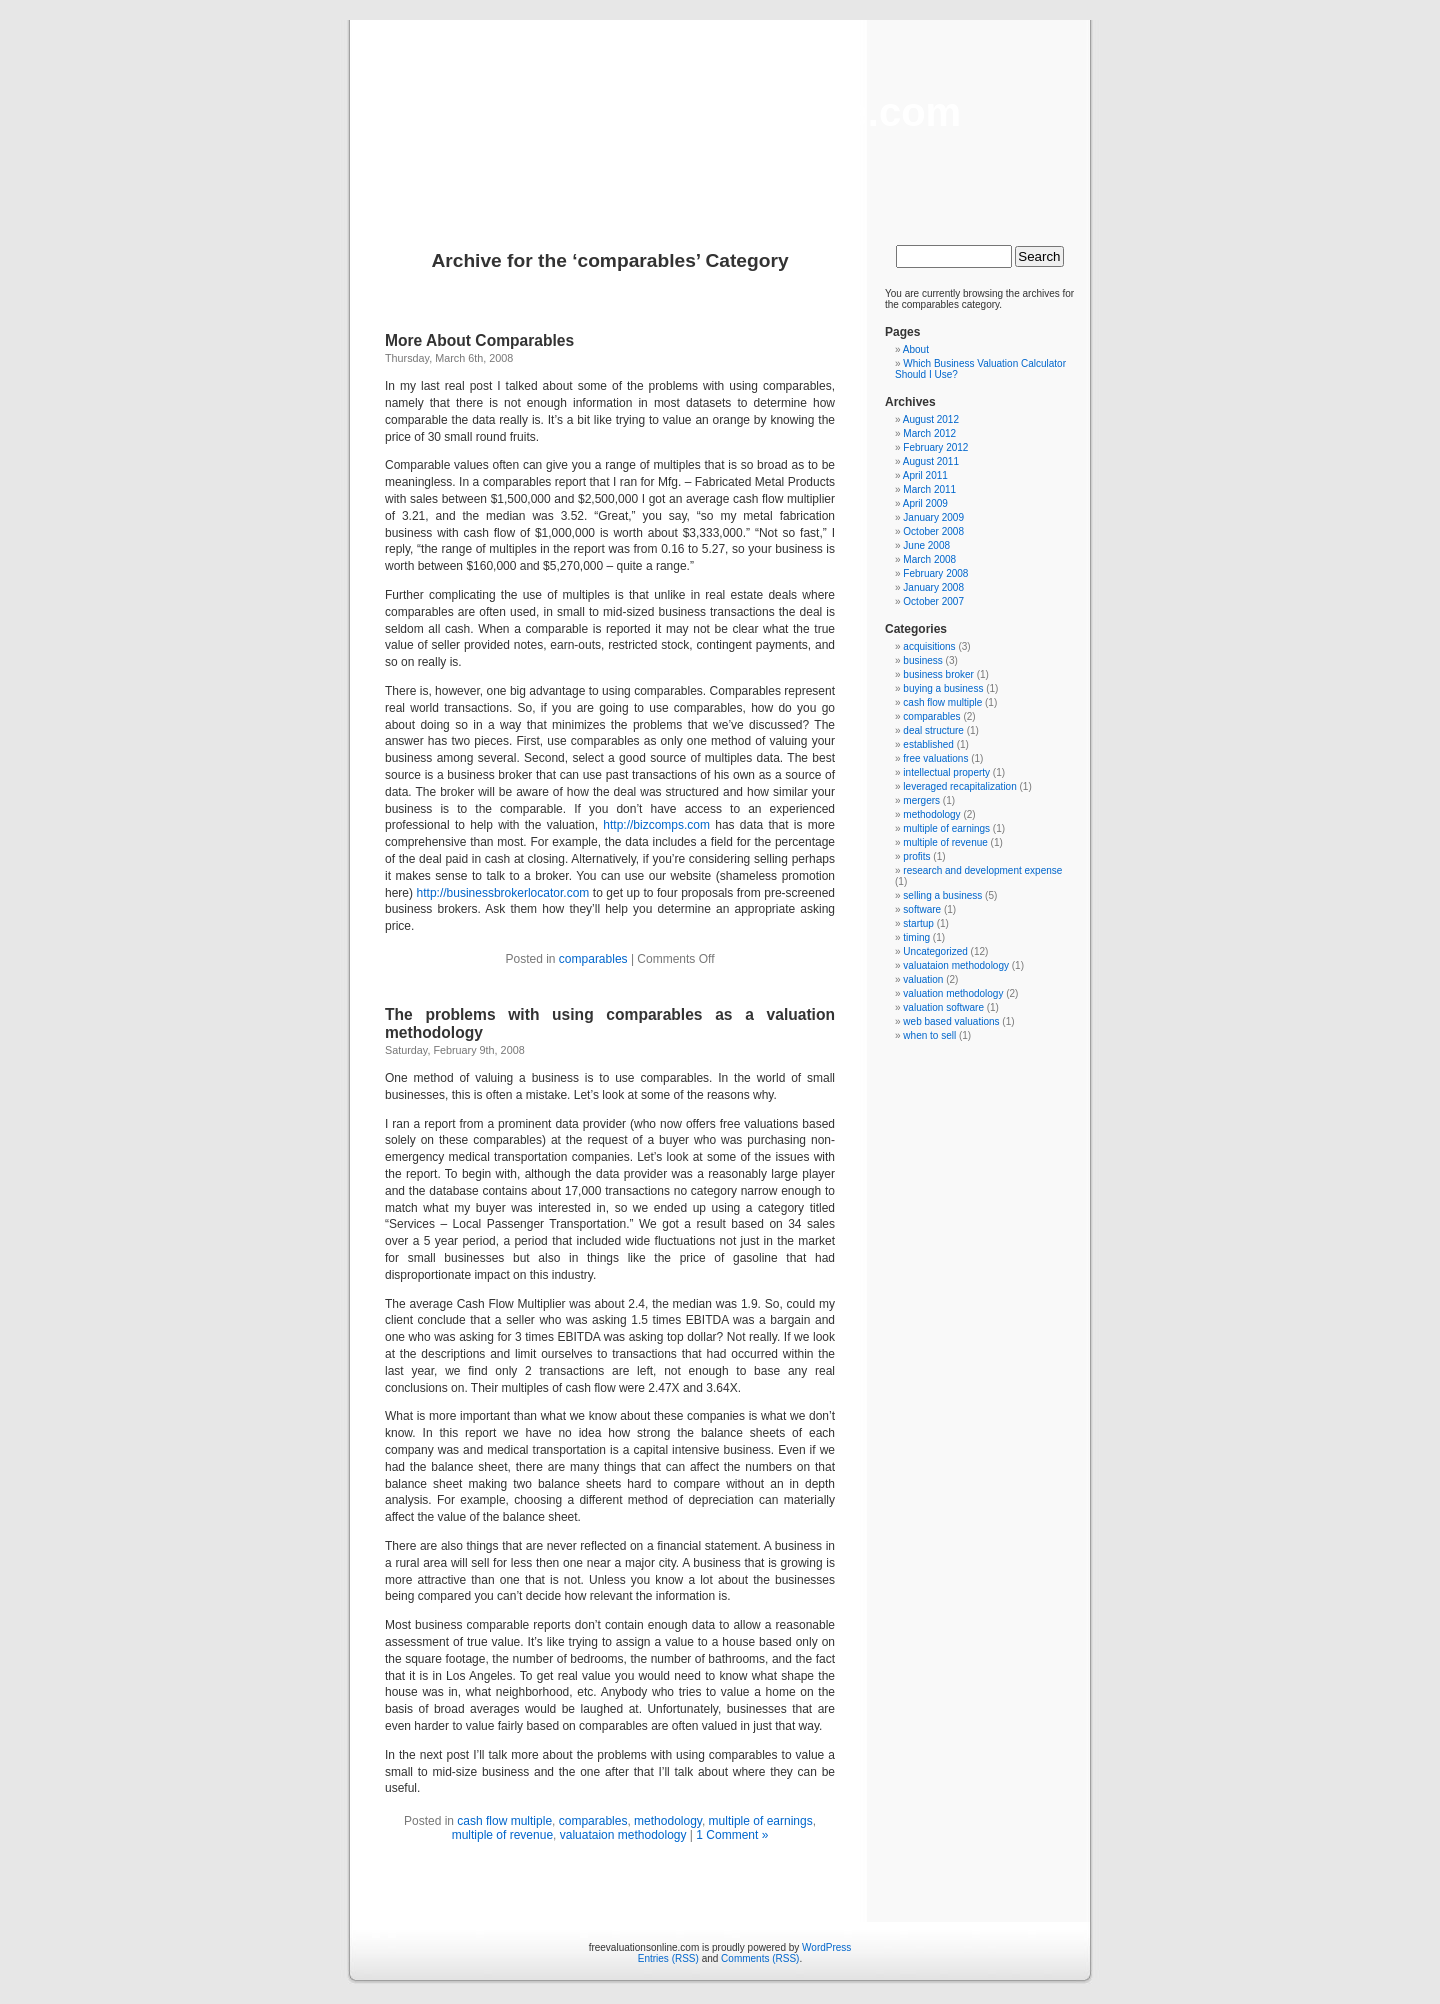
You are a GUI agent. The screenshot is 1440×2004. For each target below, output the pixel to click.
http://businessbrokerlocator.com (503, 893)
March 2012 (929, 433)
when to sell (929, 1035)
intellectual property (946, 772)
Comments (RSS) (760, 1958)
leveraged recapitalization (959, 786)
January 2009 (933, 517)
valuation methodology (953, 993)
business (922, 660)
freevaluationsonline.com (720, 112)
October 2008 (933, 531)
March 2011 (929, 489)
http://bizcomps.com (656, 825)
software (922, 909)
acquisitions (929, 646)
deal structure (933, 730)
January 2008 (933, 587)
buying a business (943, 688)
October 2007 (933, 601)
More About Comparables (479, 340)
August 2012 (931, 419)
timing (916, 937)
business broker (938, 674)
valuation (923, 979)
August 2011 (931, 461)
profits (916, 856)
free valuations (935, 758)
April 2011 (925, 475)
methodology (668, 1821)
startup (918, 923)
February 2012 (935, 447)
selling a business (942, 895)
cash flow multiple (504, 1821)
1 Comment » (732, 1835)
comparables (593, 959)
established (928, 744)
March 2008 (929, 559)
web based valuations (951, 1021)
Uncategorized (935, 951)
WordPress (826, 1947)
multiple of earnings (761, 1821)
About (916, 349)
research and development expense (982, 870)
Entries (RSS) (668, 1958)
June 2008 (926, 545)
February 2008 (935, 573)
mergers (921, 800)
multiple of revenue (502, 1835)
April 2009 (925, 503)
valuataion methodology (623, 1835)
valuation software (943, 1007)
